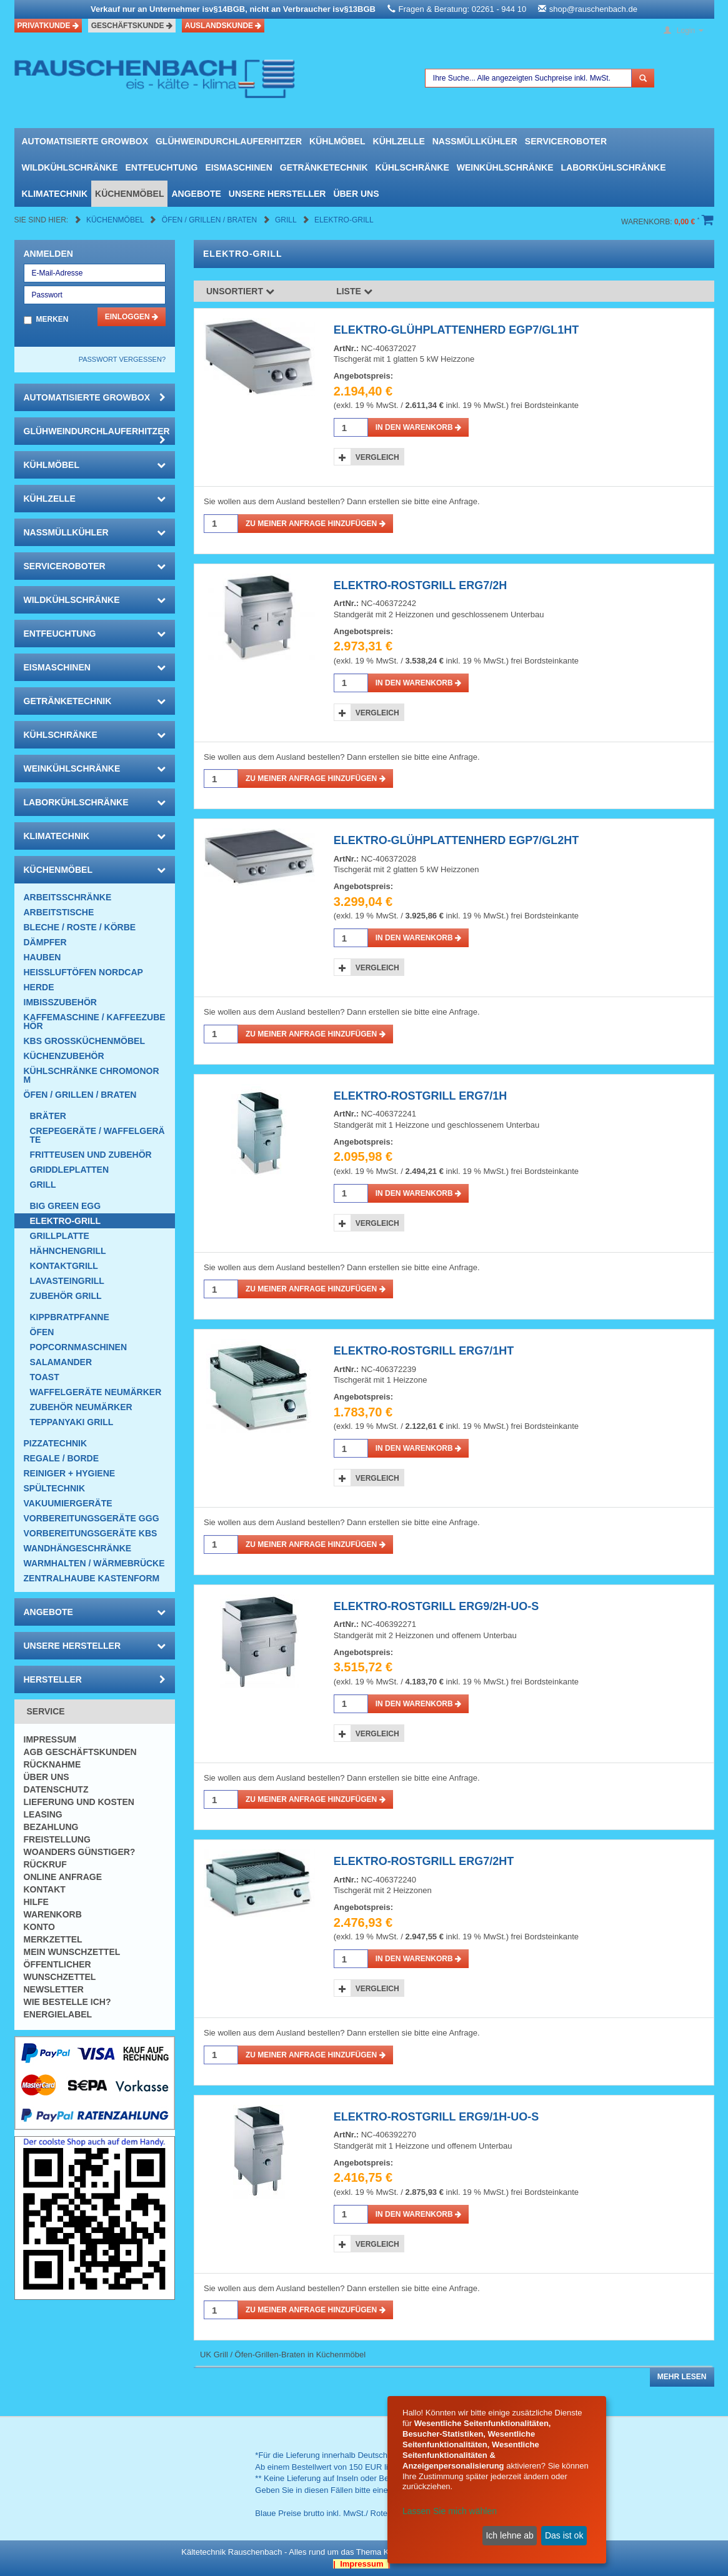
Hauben (42, 957)
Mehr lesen (682, 2376)
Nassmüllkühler (474, 141)
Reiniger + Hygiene (70, 1473)
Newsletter (54, 1989)
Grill (287, 220)
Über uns (356, 194)
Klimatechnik (55, 194)
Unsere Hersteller (277, 194)
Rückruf (45, 1864)
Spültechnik (55, 1488)
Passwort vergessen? (122, 359)
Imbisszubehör (60, 1002)
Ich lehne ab (509, 2535)
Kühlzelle (399, 141)
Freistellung (57, 1839)
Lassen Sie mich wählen (449, 2511)
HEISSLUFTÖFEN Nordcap (83, 972)
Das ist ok (564, 2535)
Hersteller (95, 1679)
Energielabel (58, 2014)
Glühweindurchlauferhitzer (229, 141)
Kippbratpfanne (69, 1317)
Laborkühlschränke (613, 167)
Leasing (43, 1814)
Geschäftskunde (131, 25)
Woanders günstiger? (80, 1852)
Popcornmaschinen (78, 1347)
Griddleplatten (69, 1170)
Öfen (42, 1332)
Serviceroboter (566, 141)
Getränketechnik (324, 167)
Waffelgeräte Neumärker (96, 1392)
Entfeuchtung (162, 167)
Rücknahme (52, 1764)
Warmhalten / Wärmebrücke (94, 1563)
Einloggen (131, 316)
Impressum (50, 1739)
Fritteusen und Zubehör (91, 1155)
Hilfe (36, 1902)
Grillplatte (59, 1236)
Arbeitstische (59, 912)
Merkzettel (53, 1939)
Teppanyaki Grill (72, 1422)
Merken (52, 319)
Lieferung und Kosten (79, 1802)
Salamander (61, 1362)
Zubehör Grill (66, 1296)
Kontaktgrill (64, 1266)
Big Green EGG (65, 1206)
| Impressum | (361, 2564)
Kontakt (45, 1889)
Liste (354, 291)
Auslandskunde (223, 25)
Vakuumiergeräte (68, 1503)
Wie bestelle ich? (67, 2002)
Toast (44, 1377)
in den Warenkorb (418, 427)
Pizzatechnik (55, 1443)
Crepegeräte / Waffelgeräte (97, 1135)
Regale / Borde (61, 1458)
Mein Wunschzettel (72, 1952)
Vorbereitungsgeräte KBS (90, 1533)
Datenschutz (56, 1789)
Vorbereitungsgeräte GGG (91, 1518)
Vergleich (377, 457)
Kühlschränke (412, 167)
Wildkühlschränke (70, 167)
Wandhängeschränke (78, 1548)
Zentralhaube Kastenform (92, 1578)
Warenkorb (53, 1914)
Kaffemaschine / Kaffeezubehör (95, 1021)
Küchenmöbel (129, 194)
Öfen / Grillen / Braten (210, 220)
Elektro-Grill (344, 220)
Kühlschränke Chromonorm (91, 1075)
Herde (39, 987)
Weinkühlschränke (505, 167)
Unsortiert (240, 291)
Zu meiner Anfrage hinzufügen (316, 523)
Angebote (196, 194)
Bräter (48, 1116)
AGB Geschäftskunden (80, 1752)
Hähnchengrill (68, 1251)
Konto (39, 1927)
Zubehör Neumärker (81, 1407)
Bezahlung (51, 1827)
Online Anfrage (63, 1877)
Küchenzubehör (64, 1056)
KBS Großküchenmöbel (84, 1041)
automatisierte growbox (85, 141)
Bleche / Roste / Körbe (80, 927)
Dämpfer (45, 942)
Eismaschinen (238, 167)
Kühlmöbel (337, 141)
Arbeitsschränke (68, 897)
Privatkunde (48, 25)
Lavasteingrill (67, 1281)
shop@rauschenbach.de (593, 9)
